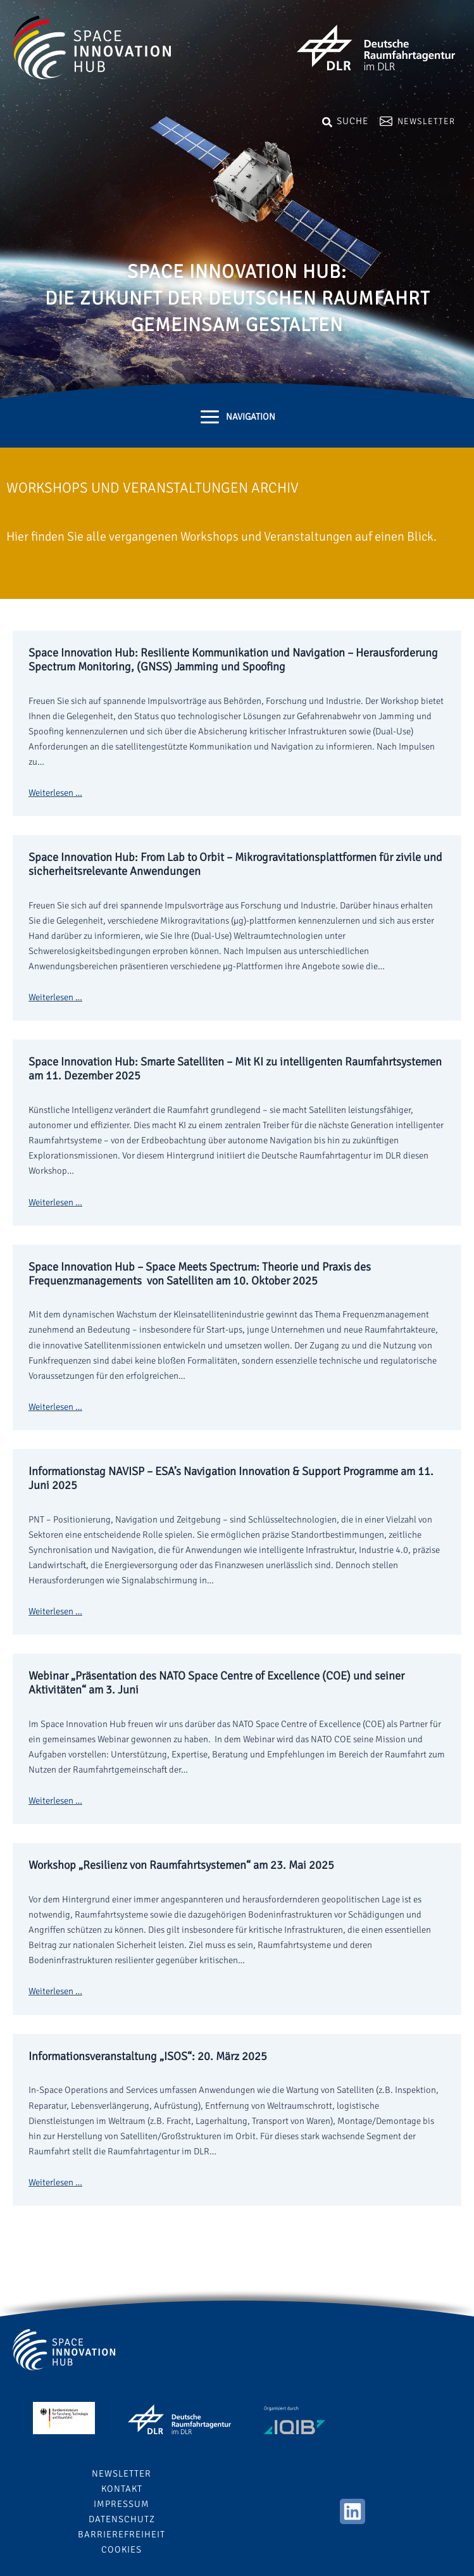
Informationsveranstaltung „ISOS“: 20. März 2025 (147, 2056)
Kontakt (121, 2488)
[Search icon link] (345, 120)
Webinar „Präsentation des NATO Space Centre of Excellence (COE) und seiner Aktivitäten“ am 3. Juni (216, 1683)
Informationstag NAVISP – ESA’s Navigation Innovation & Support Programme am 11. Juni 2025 (230, 1478)
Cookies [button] (121, 2549)
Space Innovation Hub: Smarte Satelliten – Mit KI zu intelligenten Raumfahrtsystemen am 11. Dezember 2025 (235, 1069)
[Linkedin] (352, 2511)
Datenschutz (122, 2519)
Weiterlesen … (55, 792)
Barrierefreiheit (121, 2534)
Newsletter (426, 121)
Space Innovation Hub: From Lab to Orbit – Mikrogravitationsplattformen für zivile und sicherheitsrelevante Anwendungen (235, 864)
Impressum (121, 2504)
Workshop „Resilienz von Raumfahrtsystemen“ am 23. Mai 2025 (181, 1865)
